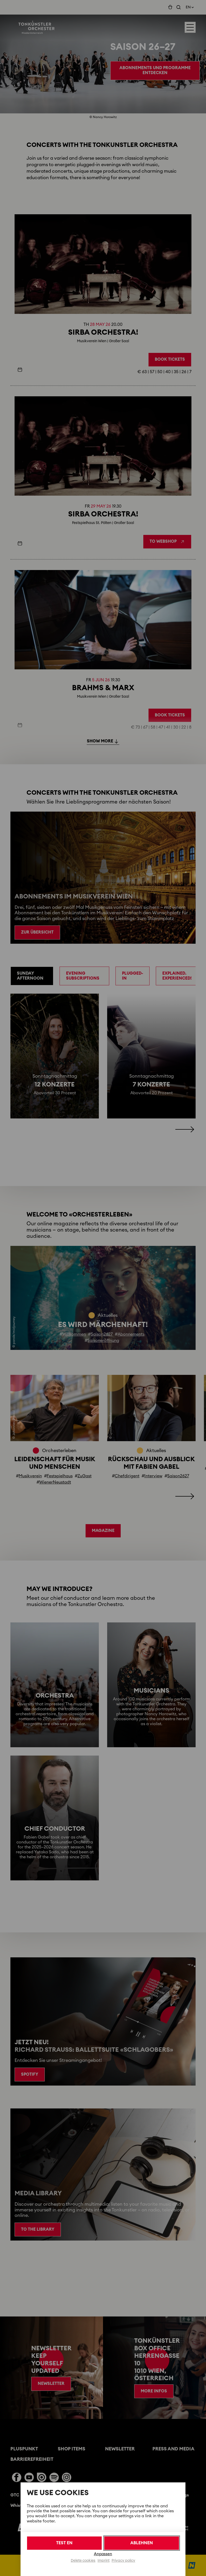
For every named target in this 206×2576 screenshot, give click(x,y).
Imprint (104, 2560)
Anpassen (103, 2554)
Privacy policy (123, 2560)
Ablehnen (141, 2543)
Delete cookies (83, 2560)
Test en (64, 2543)
